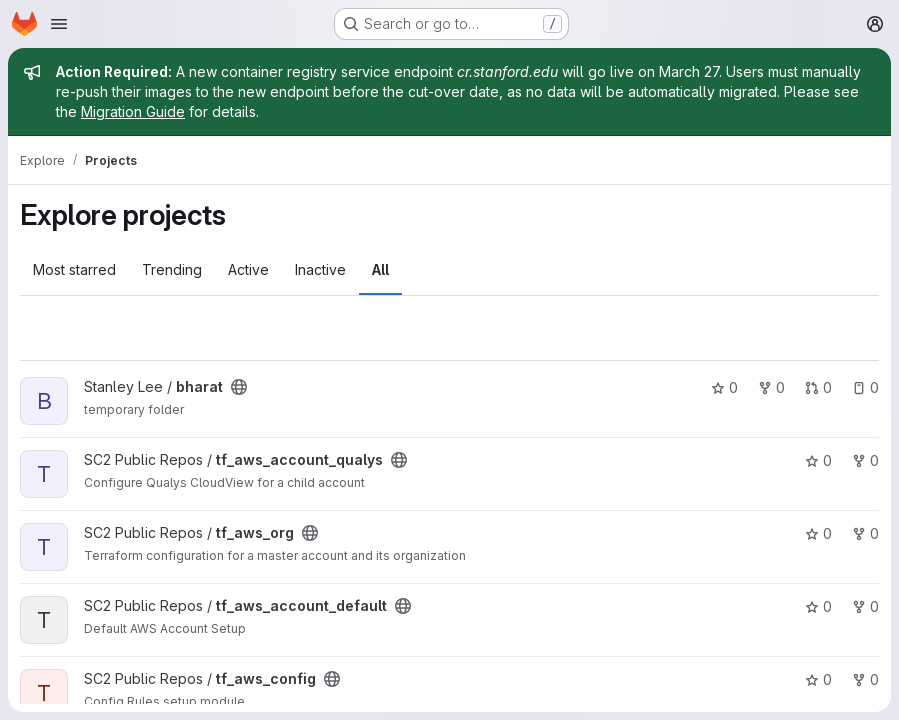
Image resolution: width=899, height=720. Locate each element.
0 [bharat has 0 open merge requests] (818, 387)
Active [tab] (248, 269)
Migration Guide (133, 111)
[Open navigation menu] (59, 24)
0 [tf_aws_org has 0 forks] (865, 533)
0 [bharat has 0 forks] (771, 387)
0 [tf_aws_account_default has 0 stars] (818, 606)
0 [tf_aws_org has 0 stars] (818, 533)
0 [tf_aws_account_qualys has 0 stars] (818, 460)
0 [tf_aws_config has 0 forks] (865, 679)
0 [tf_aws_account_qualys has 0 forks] (865, 460)
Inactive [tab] (320, 269)
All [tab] (380, 269)
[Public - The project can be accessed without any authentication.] (239, 387)
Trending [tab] (172, 269)
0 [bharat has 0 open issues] (865, 387)
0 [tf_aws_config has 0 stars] (818, 679)
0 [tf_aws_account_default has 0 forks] (865, 606)
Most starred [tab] (74, 269)
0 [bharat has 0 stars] (724, 387)
